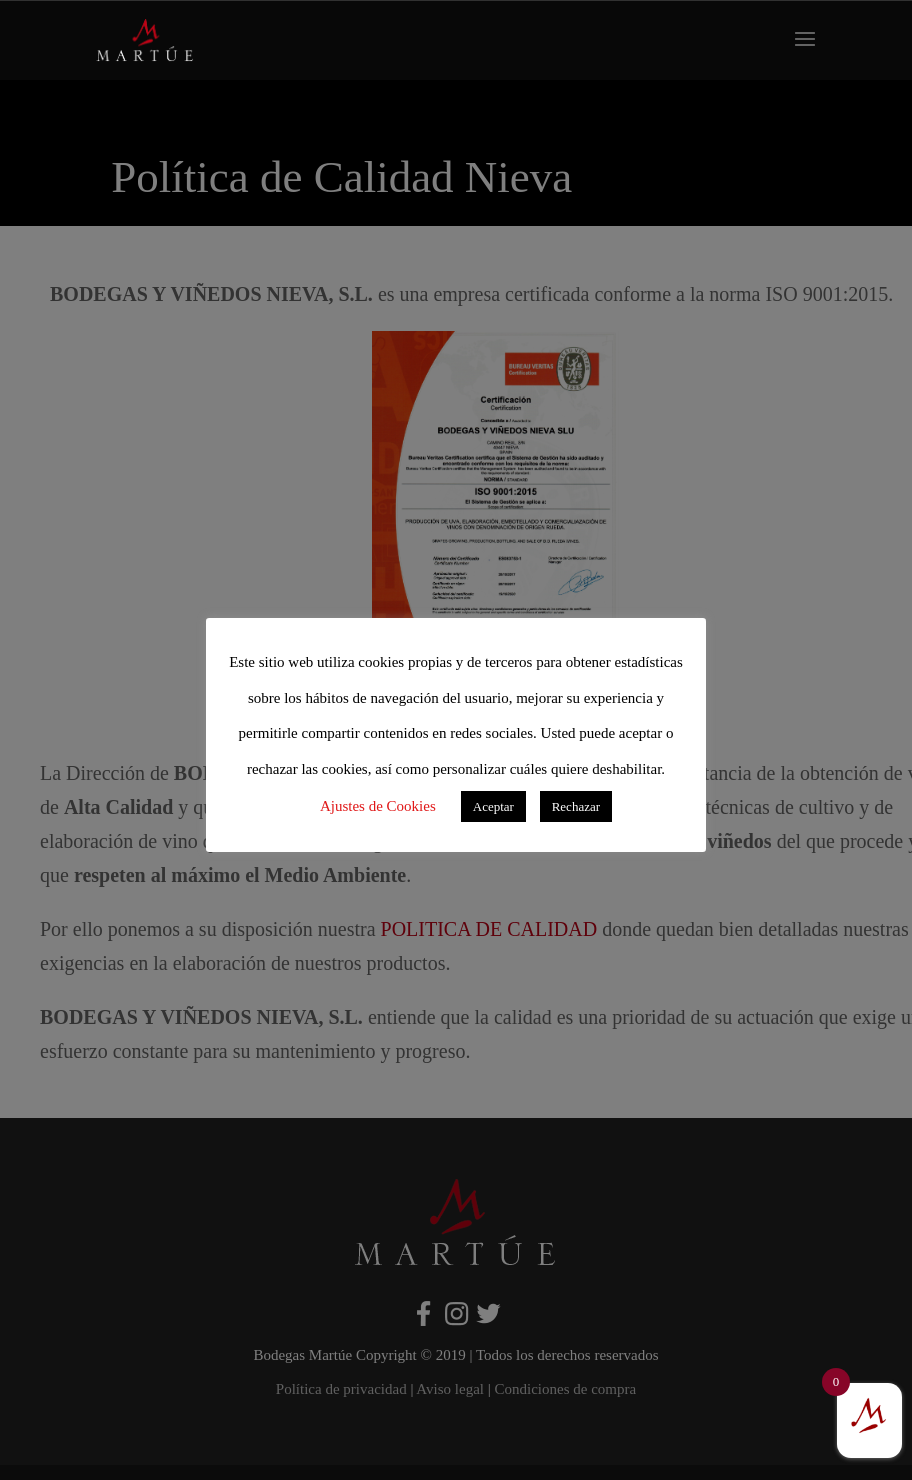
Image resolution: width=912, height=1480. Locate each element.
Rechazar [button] (576, 806)
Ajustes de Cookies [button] (378, 806)
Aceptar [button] (493, 806)
